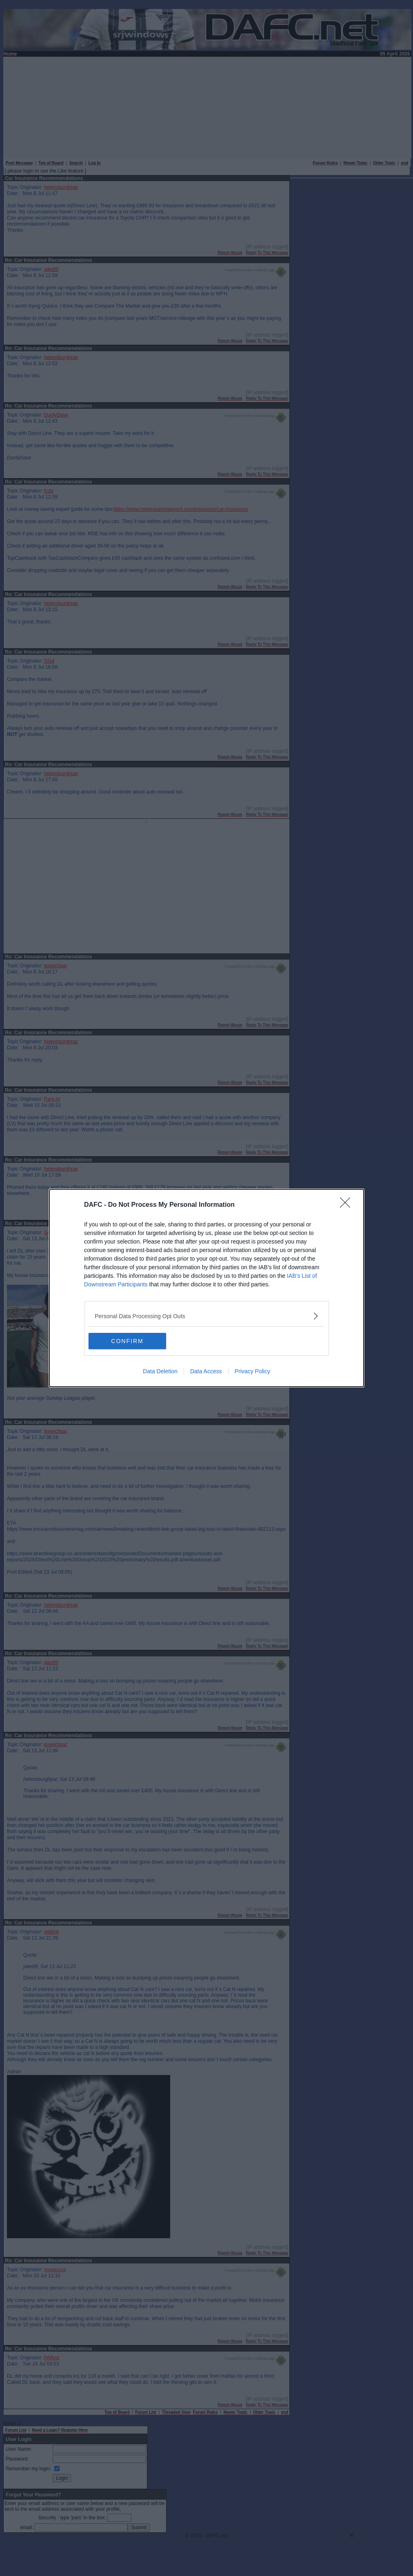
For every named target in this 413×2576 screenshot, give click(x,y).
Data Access (206, 1371)
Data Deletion (160, 1371)
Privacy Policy (252, 1371)
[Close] (347, 1205)
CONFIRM (127, 1340)
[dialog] (206, 1288)
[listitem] (206, 1316)
